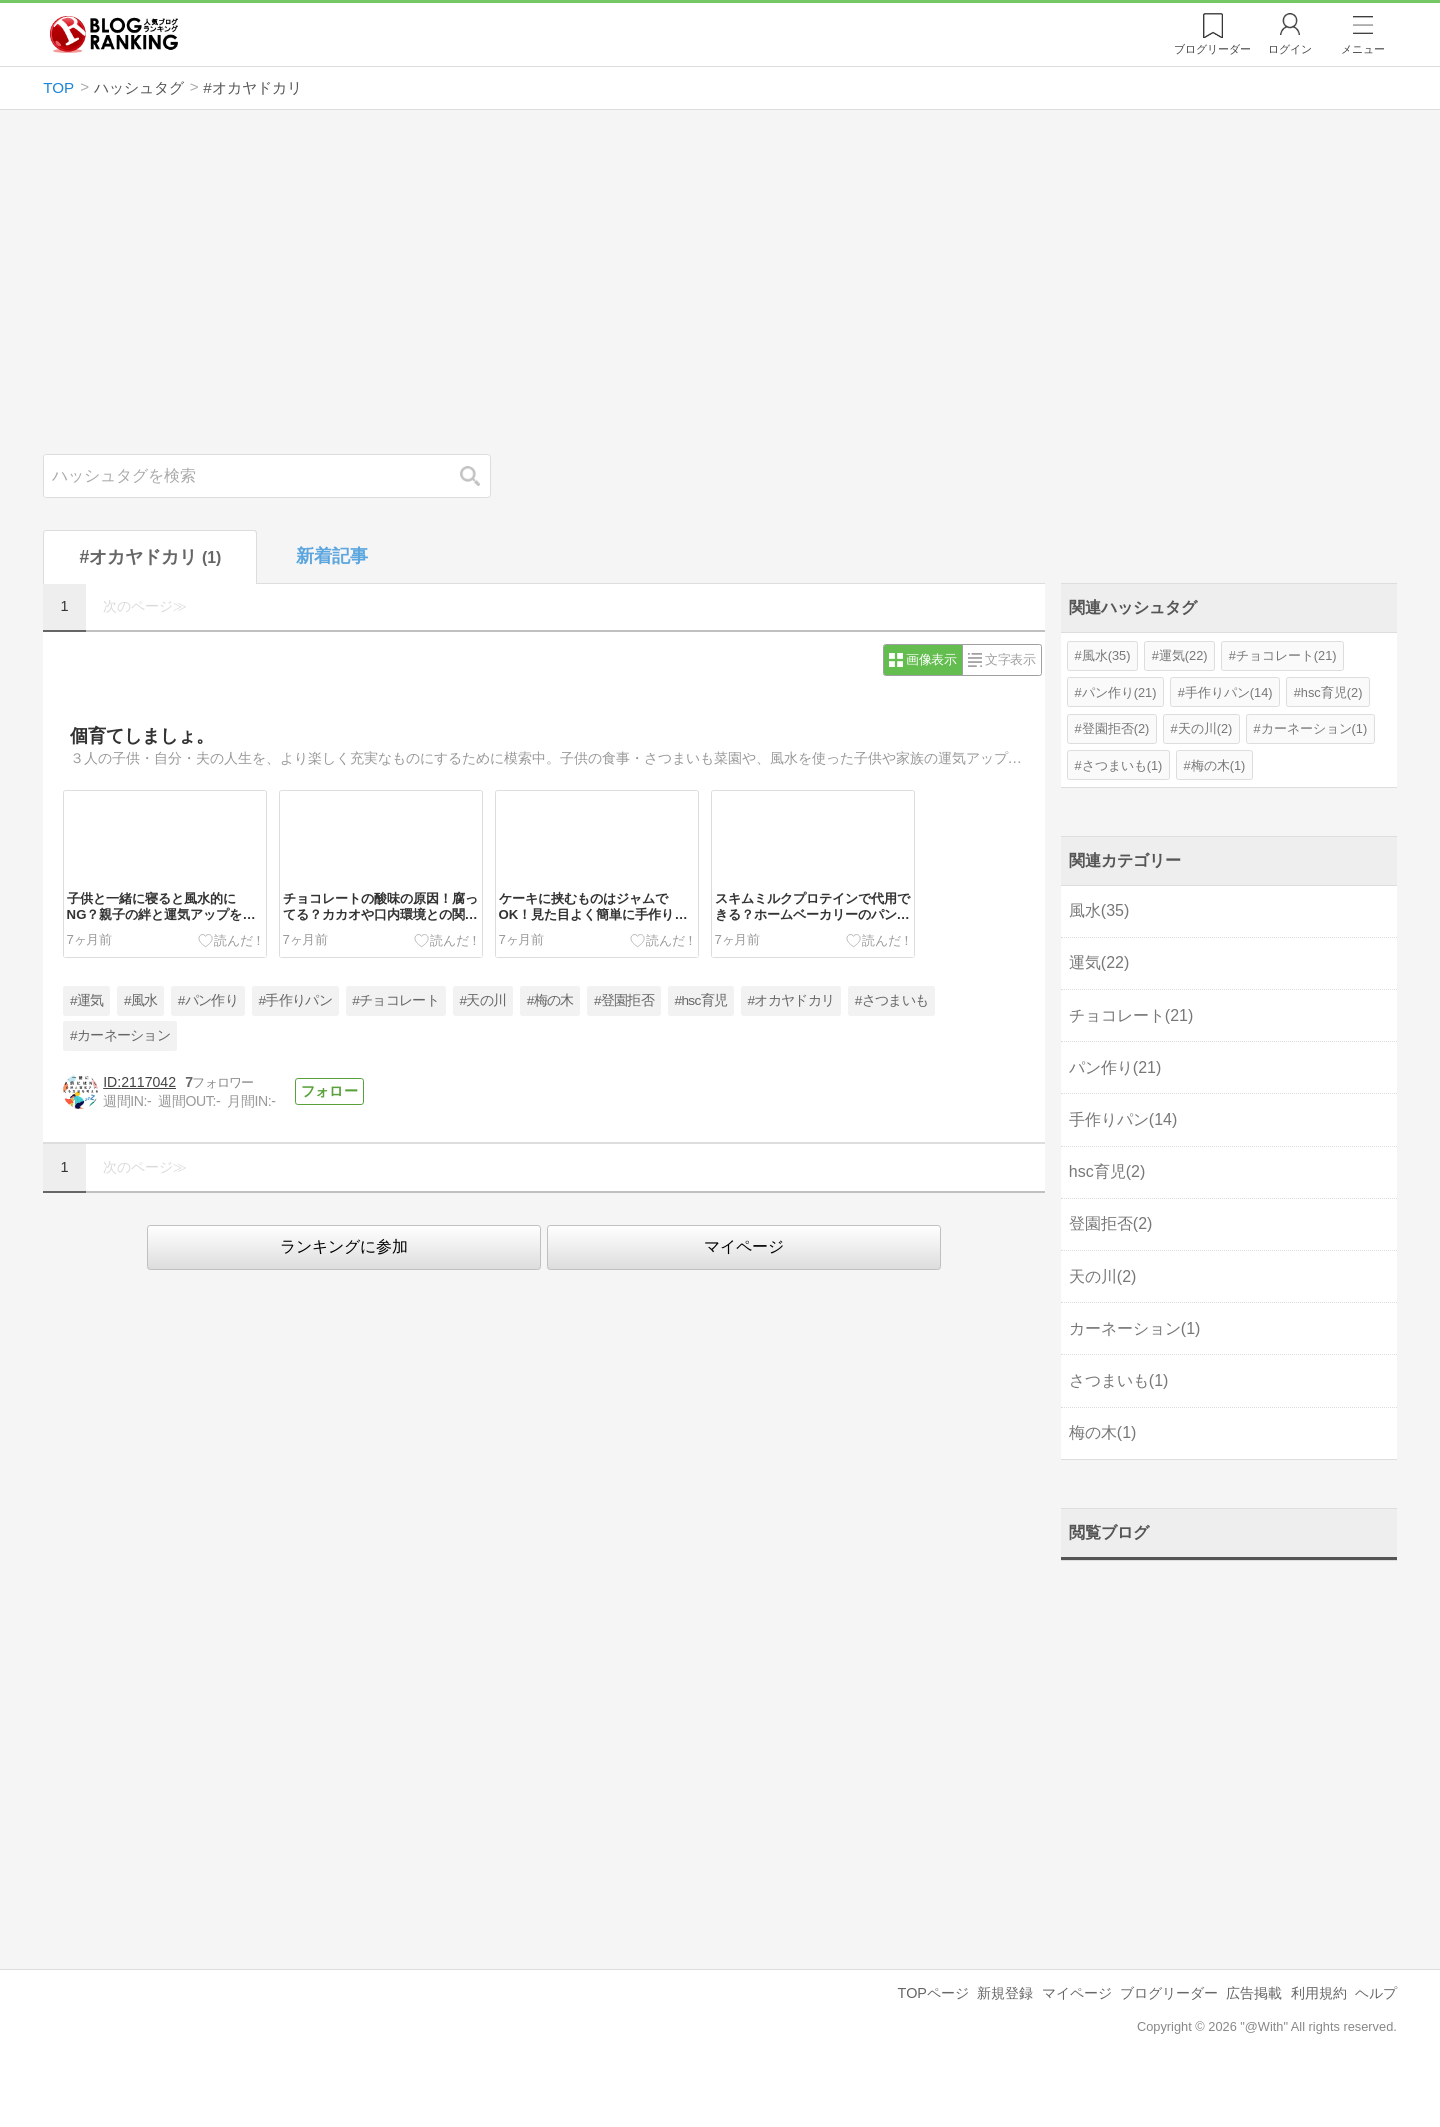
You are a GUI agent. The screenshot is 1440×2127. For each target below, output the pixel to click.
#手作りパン (294, 1000)
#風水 (141, 1000)
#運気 (87, 1000)
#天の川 (483, 1000)
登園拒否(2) (1116, 728)
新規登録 (1005, 1993)
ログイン (1290, 49)
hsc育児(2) (1332, 692)
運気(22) (1183, 655)
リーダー (1212, 49)
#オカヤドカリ (791, 1000)
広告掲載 (1254, 1993)
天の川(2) (1205, 728)
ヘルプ (1376, 1993)
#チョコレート (395, 1000)
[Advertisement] (720, 282)
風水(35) (1106, 655)
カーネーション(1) (1314, 728)
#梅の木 (550, 1000)
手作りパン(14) (1229, 692)
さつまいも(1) (1122, 765)
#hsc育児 (701, 1000)
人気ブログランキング (114, 34)
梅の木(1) (1218, 765)
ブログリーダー (1169, 1993)
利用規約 (1319, 1993)
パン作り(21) (1119, 692)
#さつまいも (891, 1000)
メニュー (1363, 49)
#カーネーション (120, 1035)
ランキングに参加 (344, 1246)
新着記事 (332, 556)
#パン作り (208, 1000)
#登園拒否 (624, 1000)
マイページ (744, 1246)
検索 (480, 475)
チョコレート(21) (1286, 655)
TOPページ (933, 1993)
